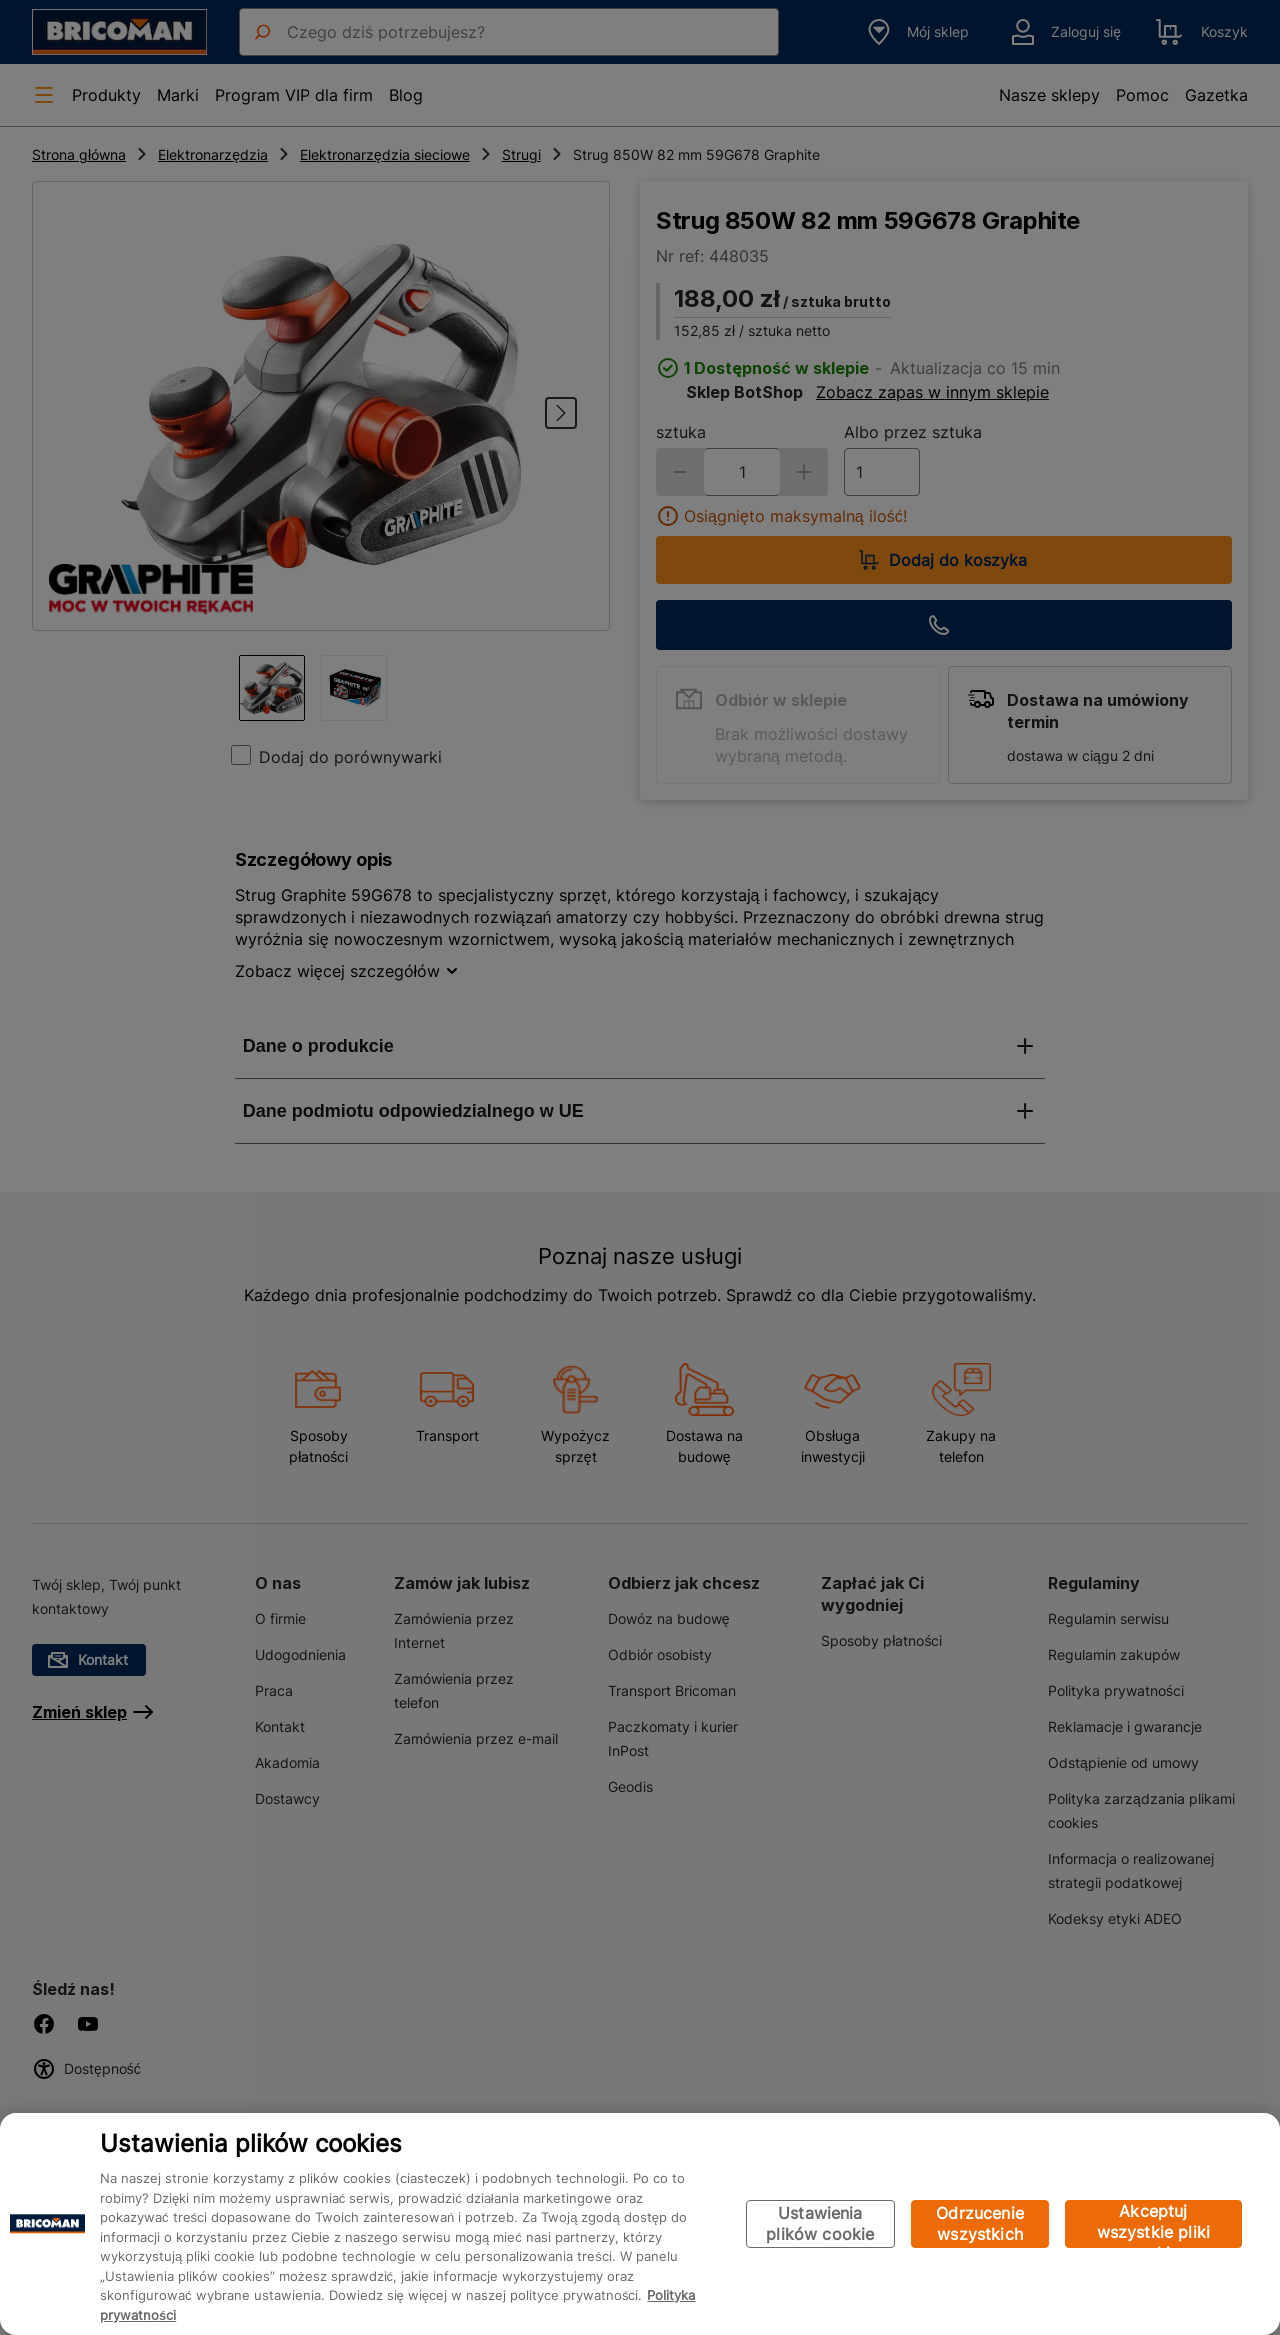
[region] (640, 2224)
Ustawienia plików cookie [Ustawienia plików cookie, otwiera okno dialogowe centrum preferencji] (820, 2223)
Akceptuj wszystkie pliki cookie (1153, 2224)
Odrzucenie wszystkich (980, 2223)
